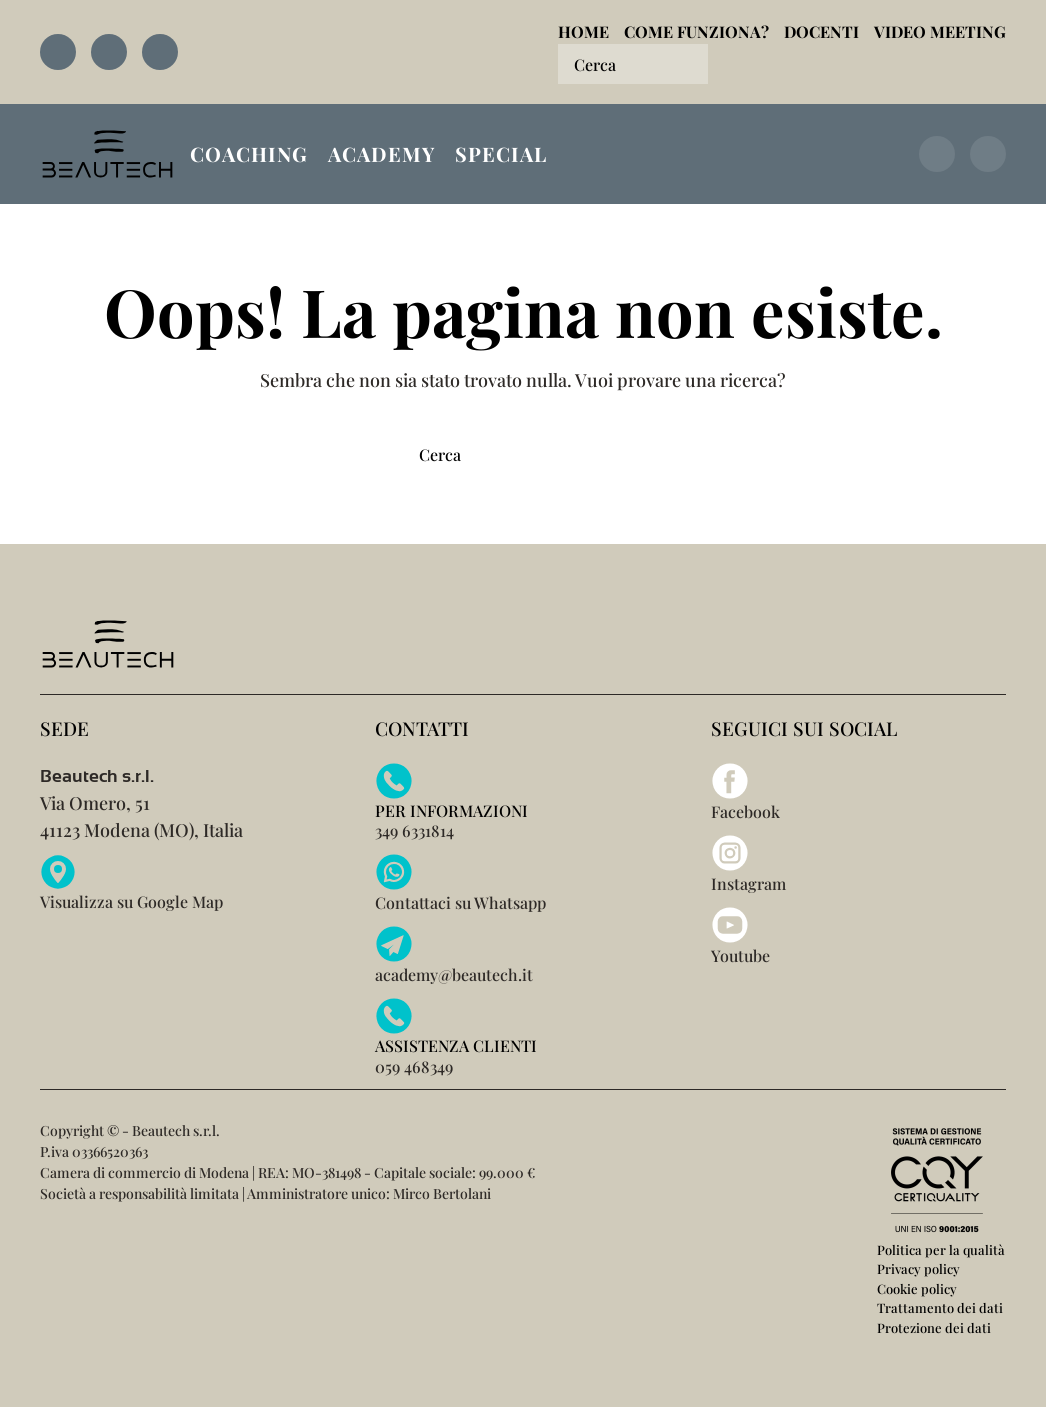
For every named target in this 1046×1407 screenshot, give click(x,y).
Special (501, 153)
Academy (381, 153)
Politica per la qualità (941, 1249)
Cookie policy (917, 1288)
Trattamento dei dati (940, 1307)
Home (583, 31)
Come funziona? (696, 31)
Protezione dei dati (934, 1327)
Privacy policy (918, 1268)
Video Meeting (940, 31)
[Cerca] (633, 64)
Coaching (249, 153)
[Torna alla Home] (107, 154)
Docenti (821, 31)
